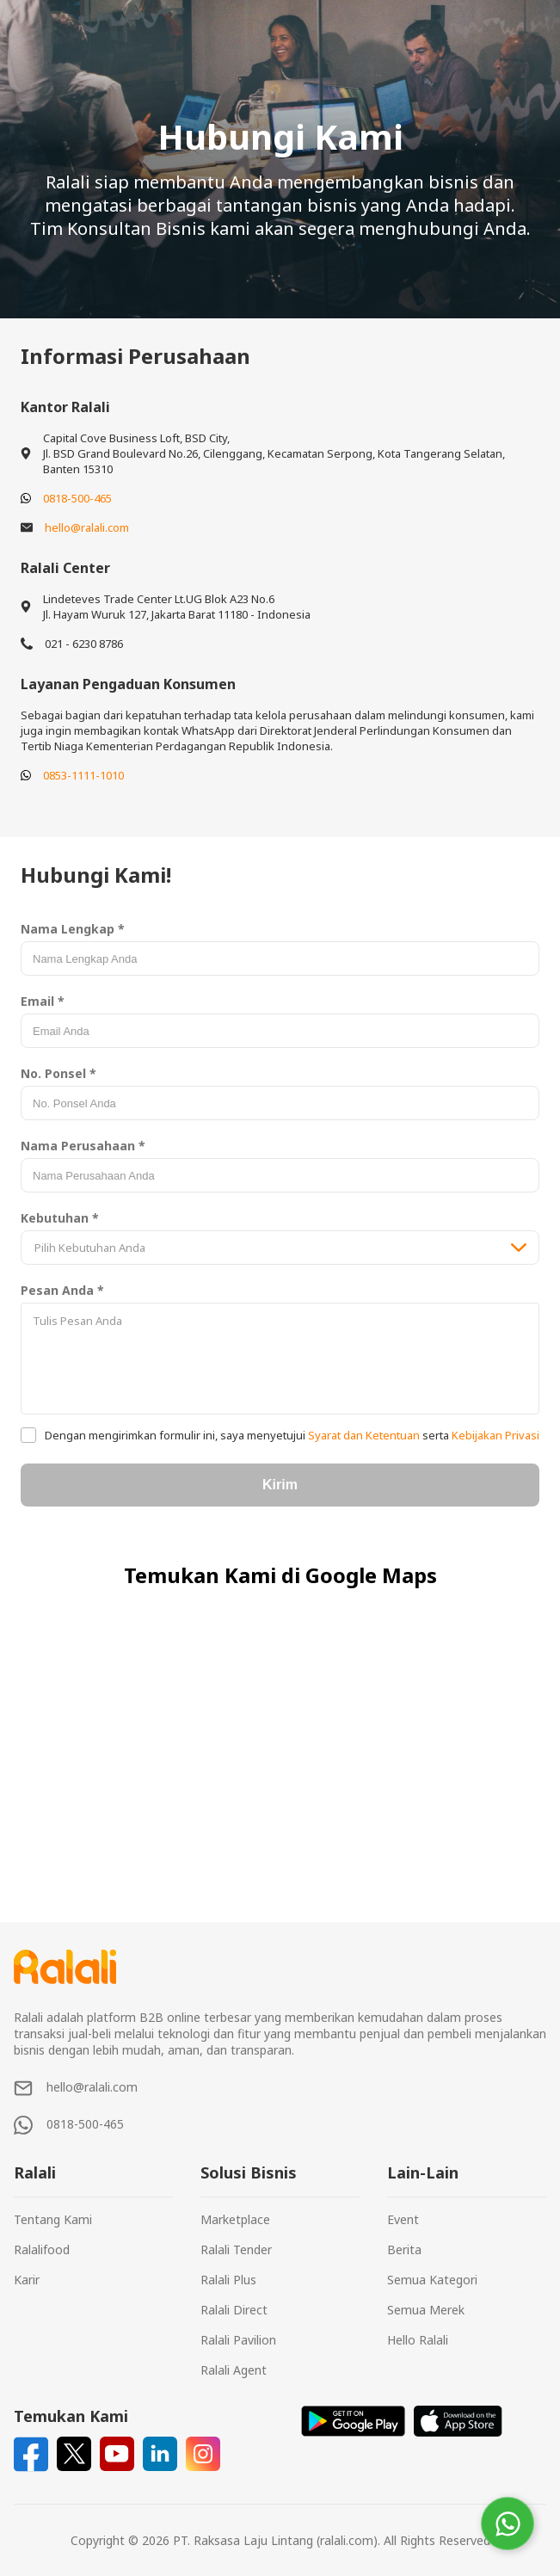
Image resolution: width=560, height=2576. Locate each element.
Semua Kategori (432, 2279)
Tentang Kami (53, 2219)
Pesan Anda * (62, 1290)
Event (403, 2219)
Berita (404, 2249)
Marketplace (235, 2219)
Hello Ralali (417, 2340)
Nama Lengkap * (73, 929)
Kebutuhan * (60, 1218)
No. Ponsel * (58, 1073)
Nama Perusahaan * (83, 1145)
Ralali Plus (228, 2279)
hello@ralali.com (87, 527)
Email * (43, 1001)
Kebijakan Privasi (494, 1435)
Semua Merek (426, 2310)
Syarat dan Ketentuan (363, 1435)
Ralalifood (42, 2249)
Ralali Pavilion (238, 2340)
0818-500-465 (77, 498)
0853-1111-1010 (83, 775)
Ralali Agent (233, 2370)
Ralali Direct (234, 2310)
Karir (27, 2279)
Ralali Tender (236, 2249)
